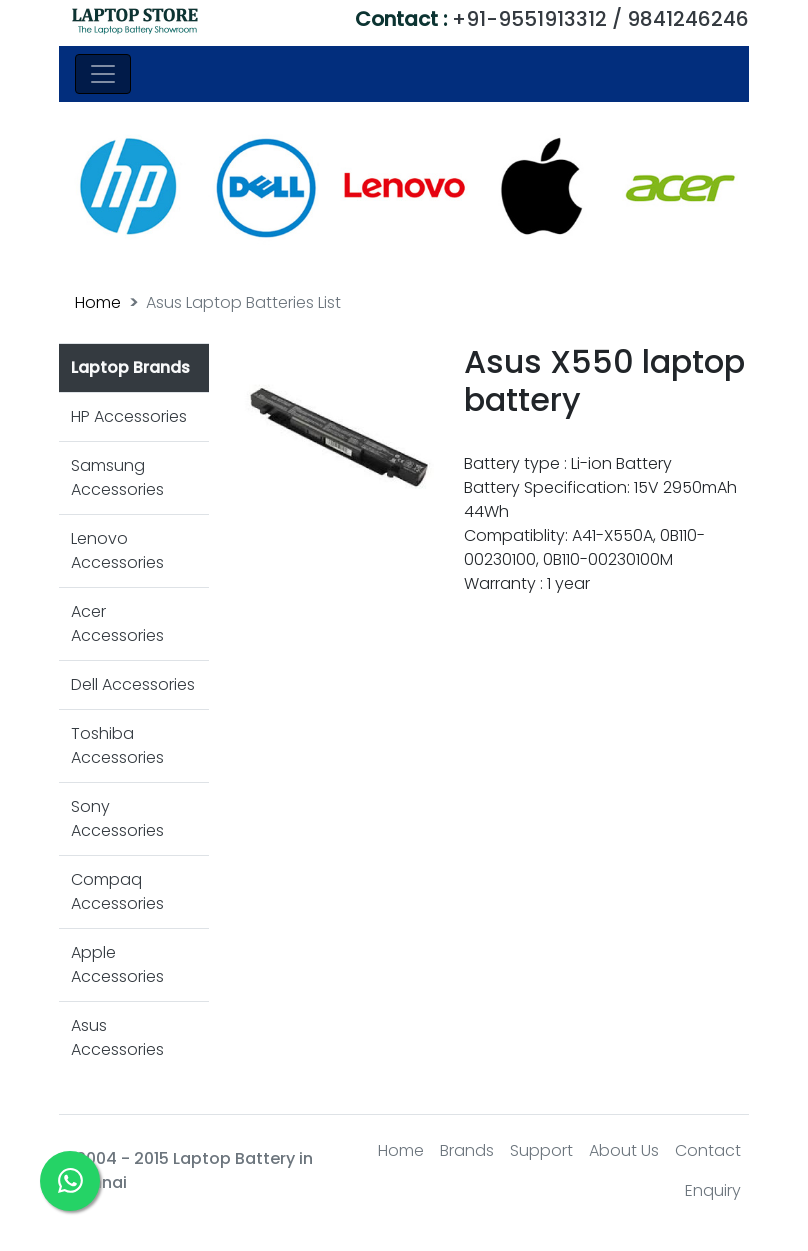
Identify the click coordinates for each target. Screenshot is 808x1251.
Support (541, 1150)
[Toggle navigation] (103, 74)
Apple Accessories (117, 964)
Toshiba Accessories (117, 745)
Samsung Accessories (117, 477)
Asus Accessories (117, 1037)
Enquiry (713, 1190)
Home (98, 302)
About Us (624, 1150)
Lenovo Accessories (117, 550)
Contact (708, 1150)
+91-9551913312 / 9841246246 (552, 19)
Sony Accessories (117, 818)
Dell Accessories (133, 684)
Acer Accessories (117, 623)
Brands (467, 1150)
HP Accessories (129, 416)
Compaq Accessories (117, 891)
